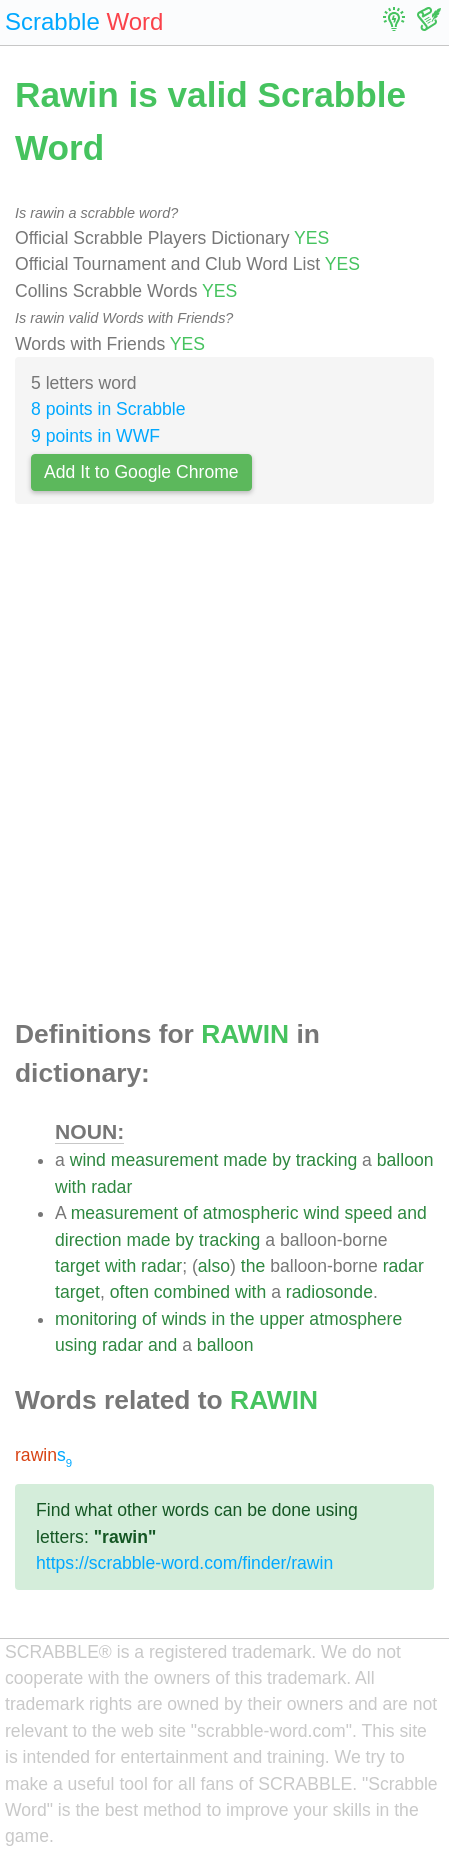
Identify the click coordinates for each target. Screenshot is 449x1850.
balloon (405, 1160)
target (77, 1266)
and (411, 1213)
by (281, 1160)
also (214, 1266)
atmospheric (251, 1213)
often (129, 1292)
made (245, 1160)
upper (281, 1319)
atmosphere (355, 1319)
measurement (165, 1160)
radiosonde (329, 1292)
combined (192, 1292)
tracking (327, 1160)
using (76, 1345)
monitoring (96, 1319)
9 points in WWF (95, 436)
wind (88, 1160)
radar (111, 1187)
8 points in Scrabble (108, 409)
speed (369, 1213)
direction (88, 1240)
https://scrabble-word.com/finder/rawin (184, 1563)
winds (184, 1319)
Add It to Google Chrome (141, 472)
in (219, 1319)
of (190, 1213)
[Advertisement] (224, 766)
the (253, 1266)
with (70, 1187)
